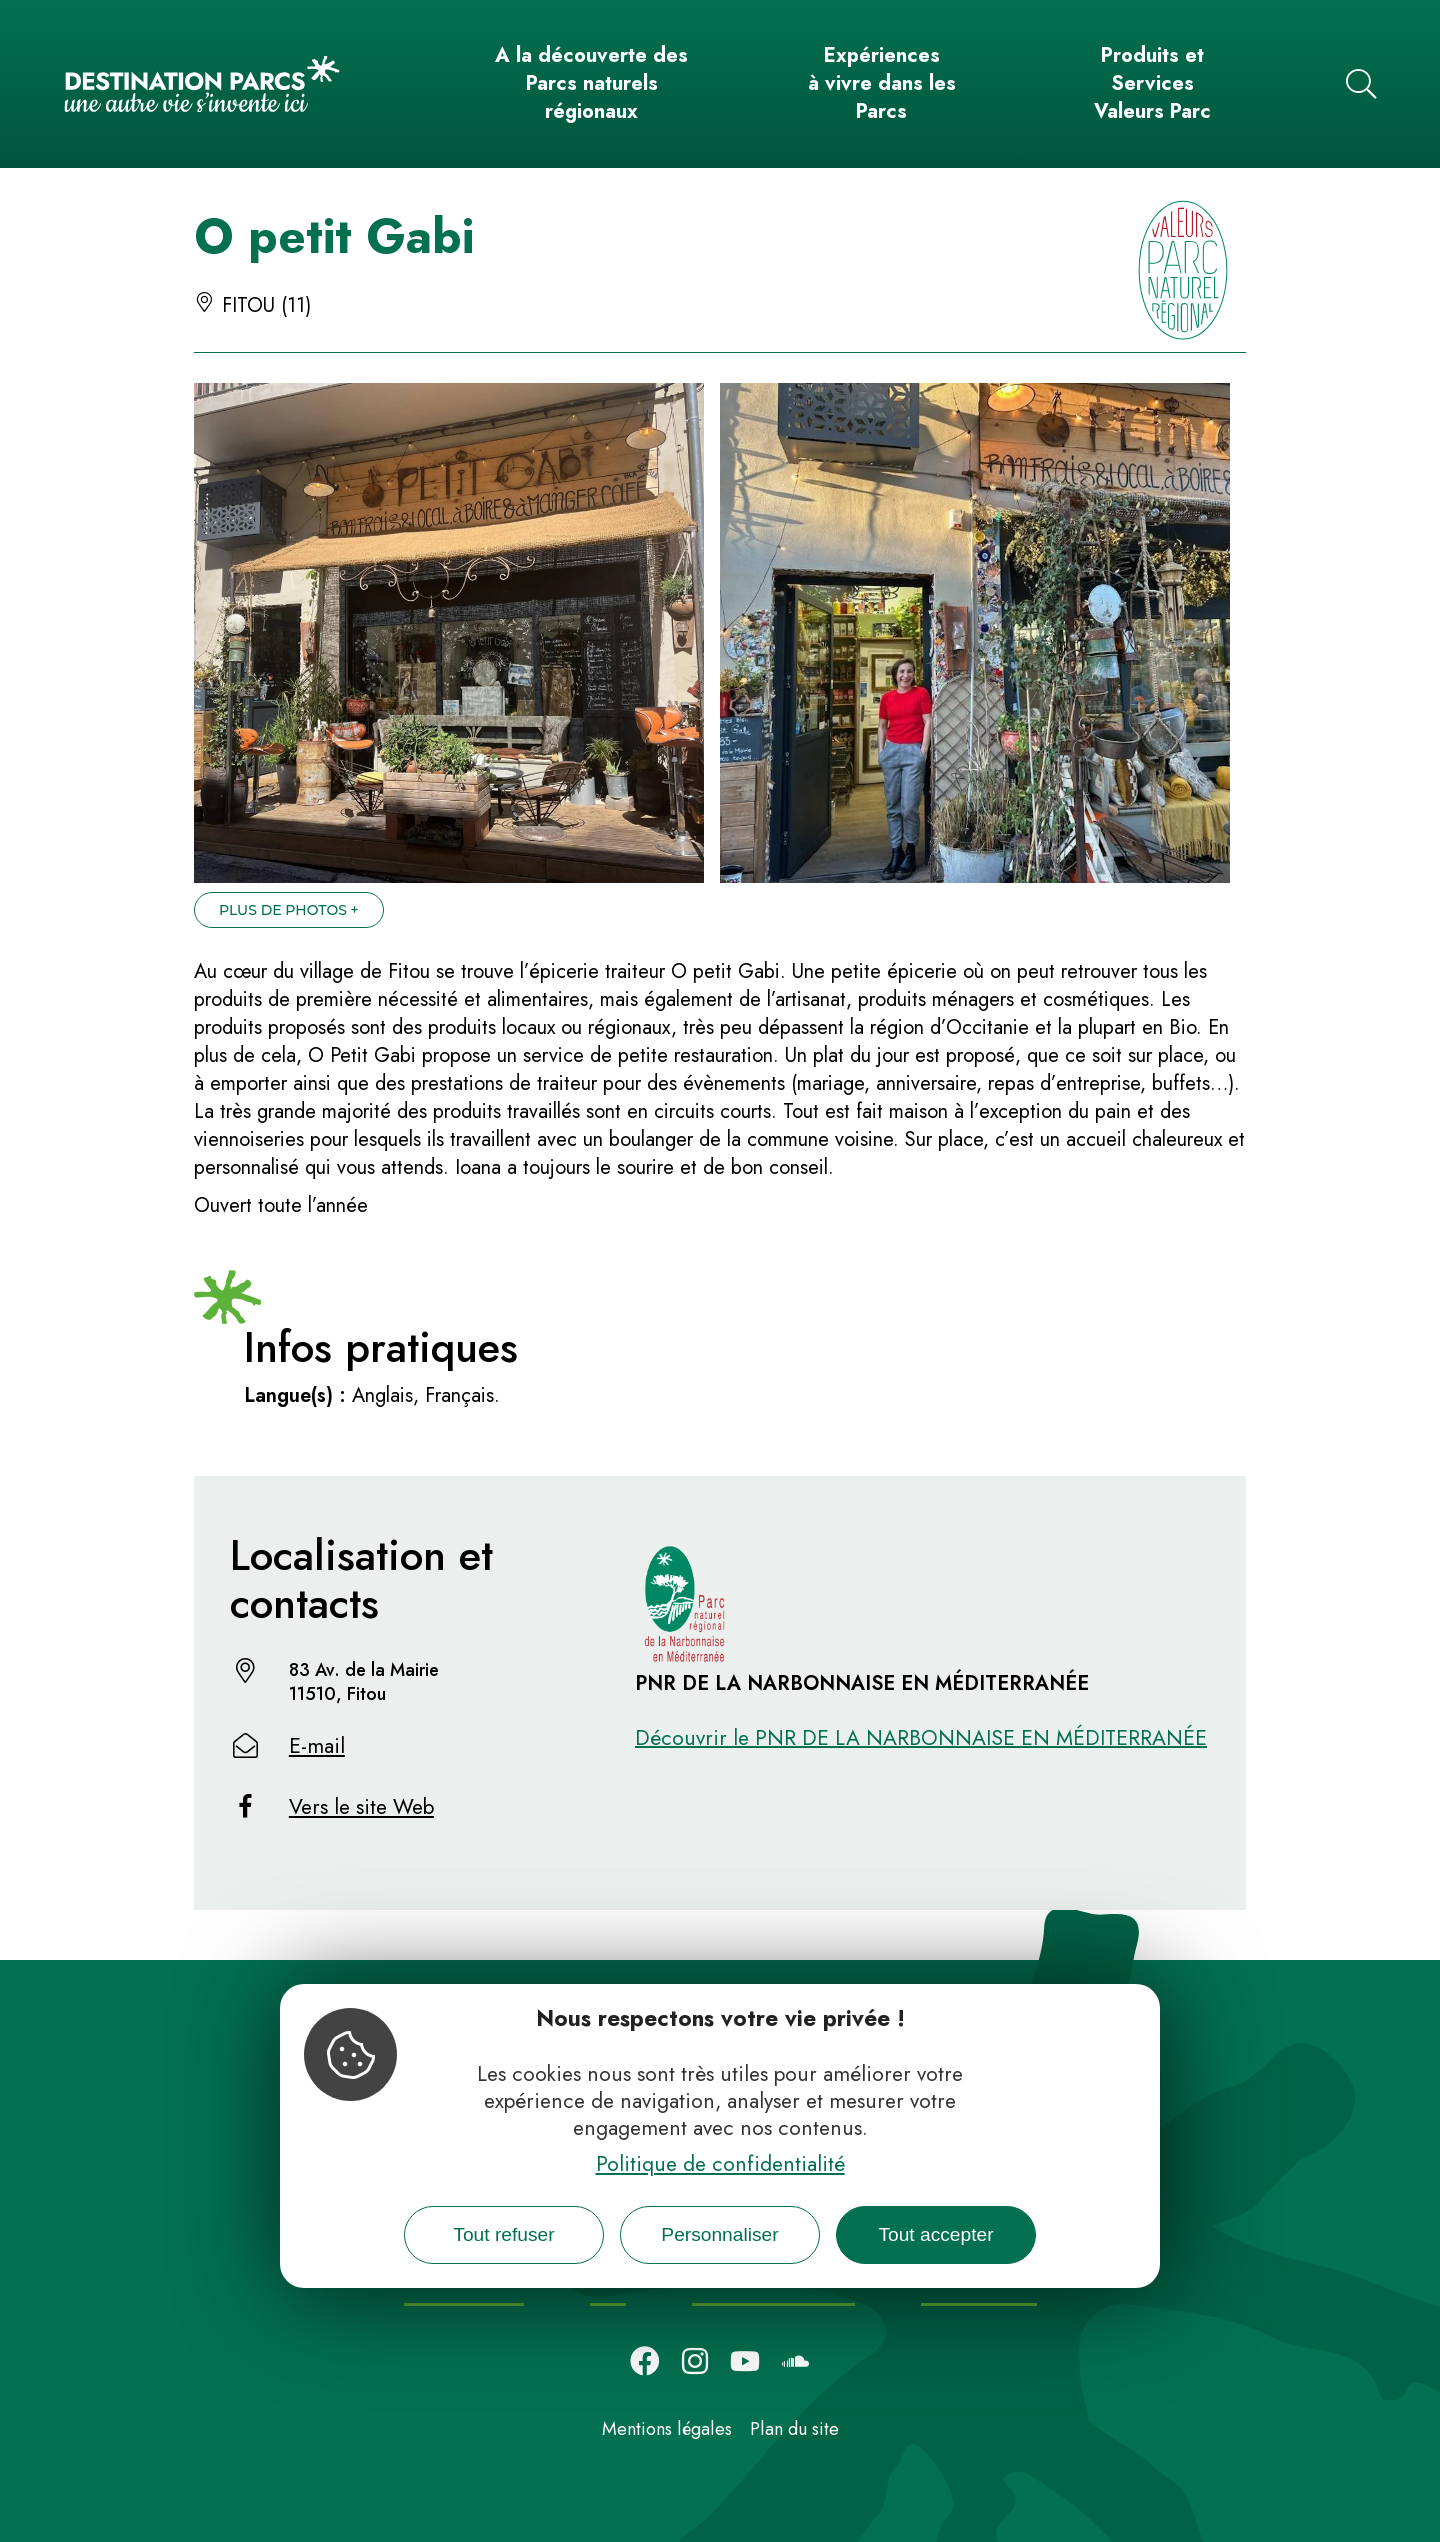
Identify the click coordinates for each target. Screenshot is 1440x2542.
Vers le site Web (361, 1807)
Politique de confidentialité (720, 2164)
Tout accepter (935, 2234)
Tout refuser (503, 2234)
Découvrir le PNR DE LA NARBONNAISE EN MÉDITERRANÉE (921, 1738)
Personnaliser (719, 2234)
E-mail (317, 1746)
